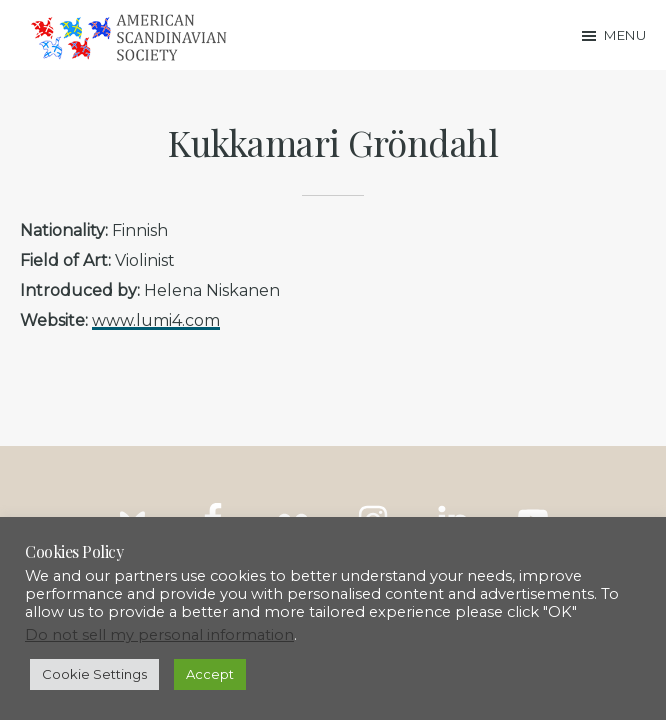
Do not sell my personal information (159, 635)
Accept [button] (210, 674)
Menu (625, 35)
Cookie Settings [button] (94, 674)
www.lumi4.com (156, 320)
